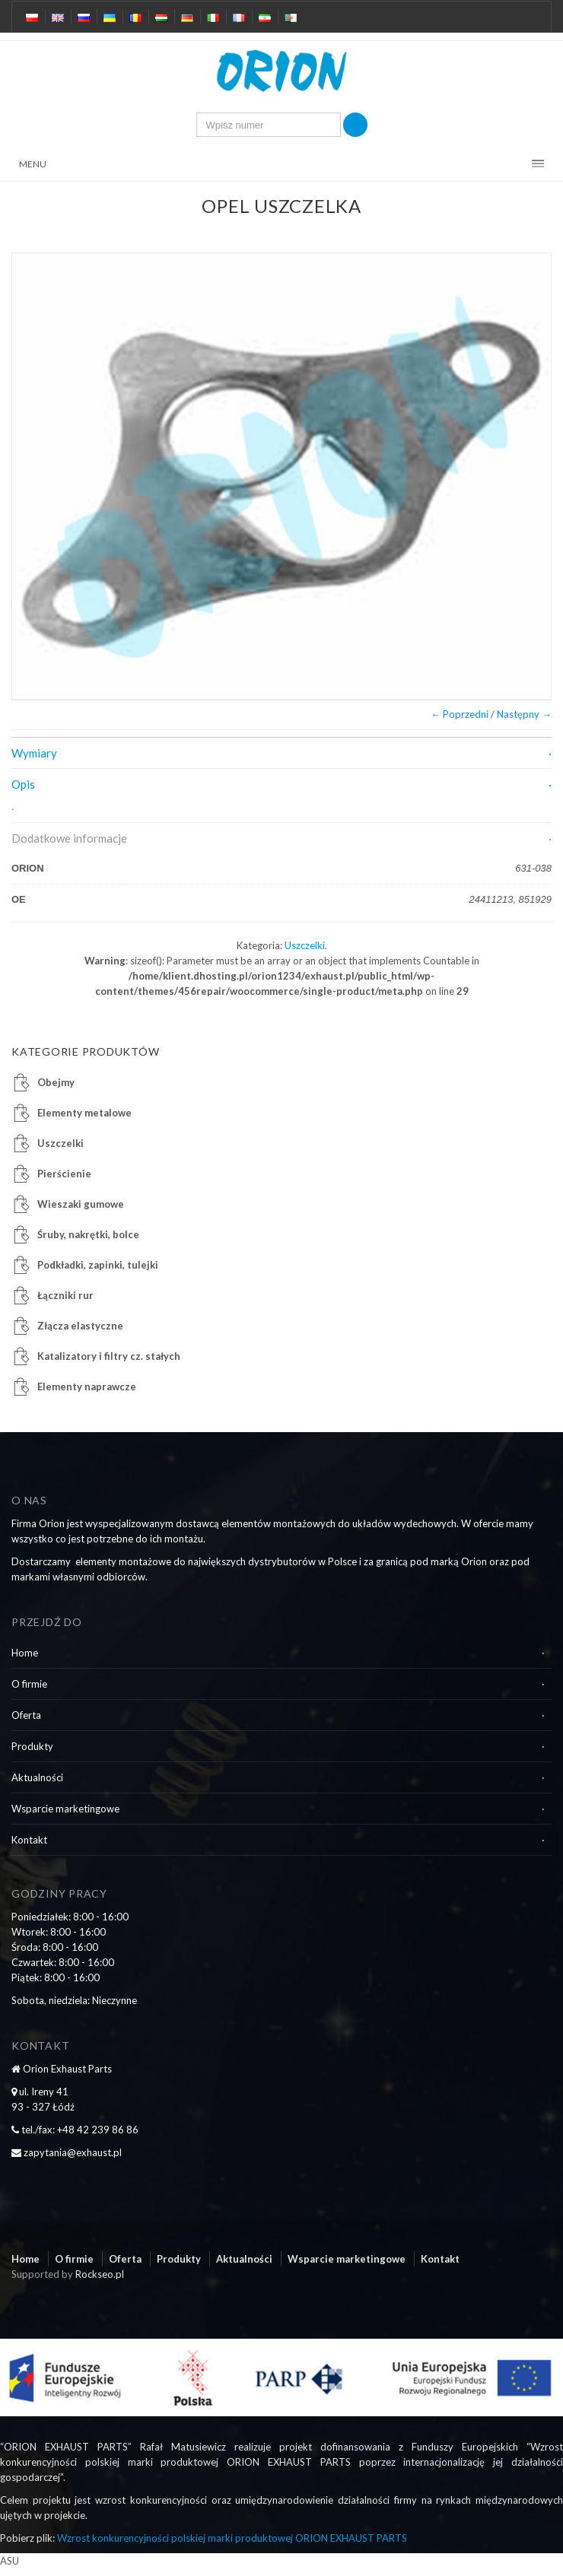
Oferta (26, 1715)
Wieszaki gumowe (80, 1204)
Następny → (524, 714)
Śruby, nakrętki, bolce (88, 1234)
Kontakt (29, 1840)
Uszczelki (305, 945)
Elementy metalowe (84, 1113)
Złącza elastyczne (80, 1326)
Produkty (32, 1746)
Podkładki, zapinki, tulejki (97, 1265)
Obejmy (56, 1082)
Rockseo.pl (99, 2274)
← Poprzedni (459, 714)
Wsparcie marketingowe (65, 1809)
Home (24, 1653)
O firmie (29, 1684)
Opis (23, 784)
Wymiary (34, 753)
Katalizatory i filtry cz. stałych (108, 1356)
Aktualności (37, 1777)
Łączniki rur (65, 1295)
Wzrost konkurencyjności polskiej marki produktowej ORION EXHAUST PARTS (232, 2538)
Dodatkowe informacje (69, 838)
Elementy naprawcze (86, 1386)
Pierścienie (64, 1173)
